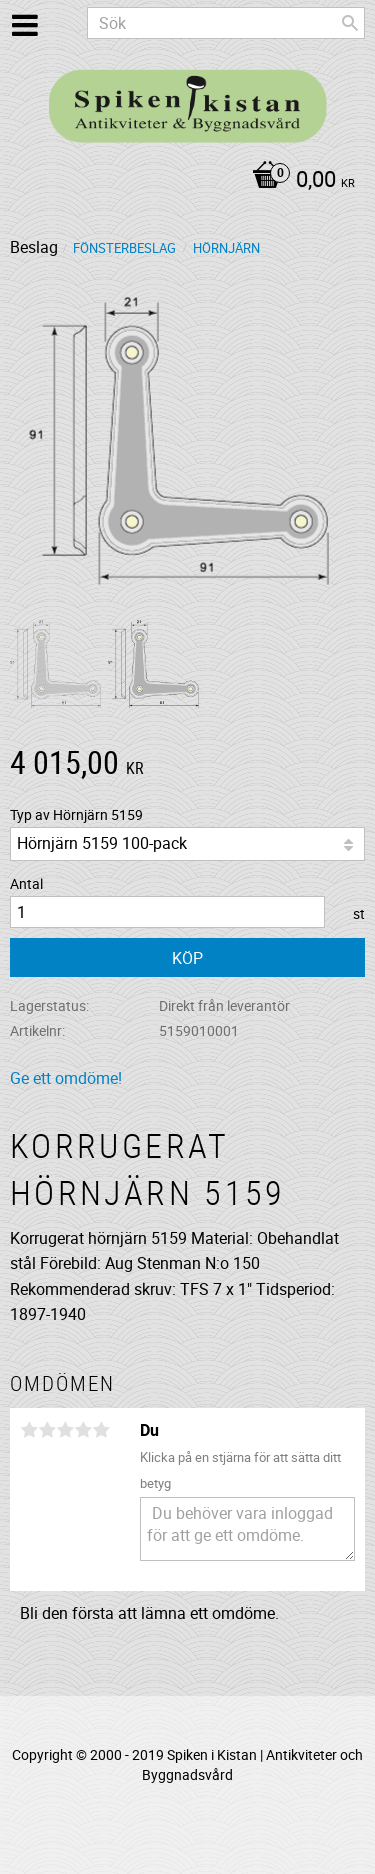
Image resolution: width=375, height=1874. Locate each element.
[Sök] (350, 23)
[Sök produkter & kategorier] (226, 23)
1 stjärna (29, 1430)
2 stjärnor (47, 1430)
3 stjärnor (65, 1430)
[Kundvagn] (182, 181)
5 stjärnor (101, 1430)
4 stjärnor (83, 1430)
